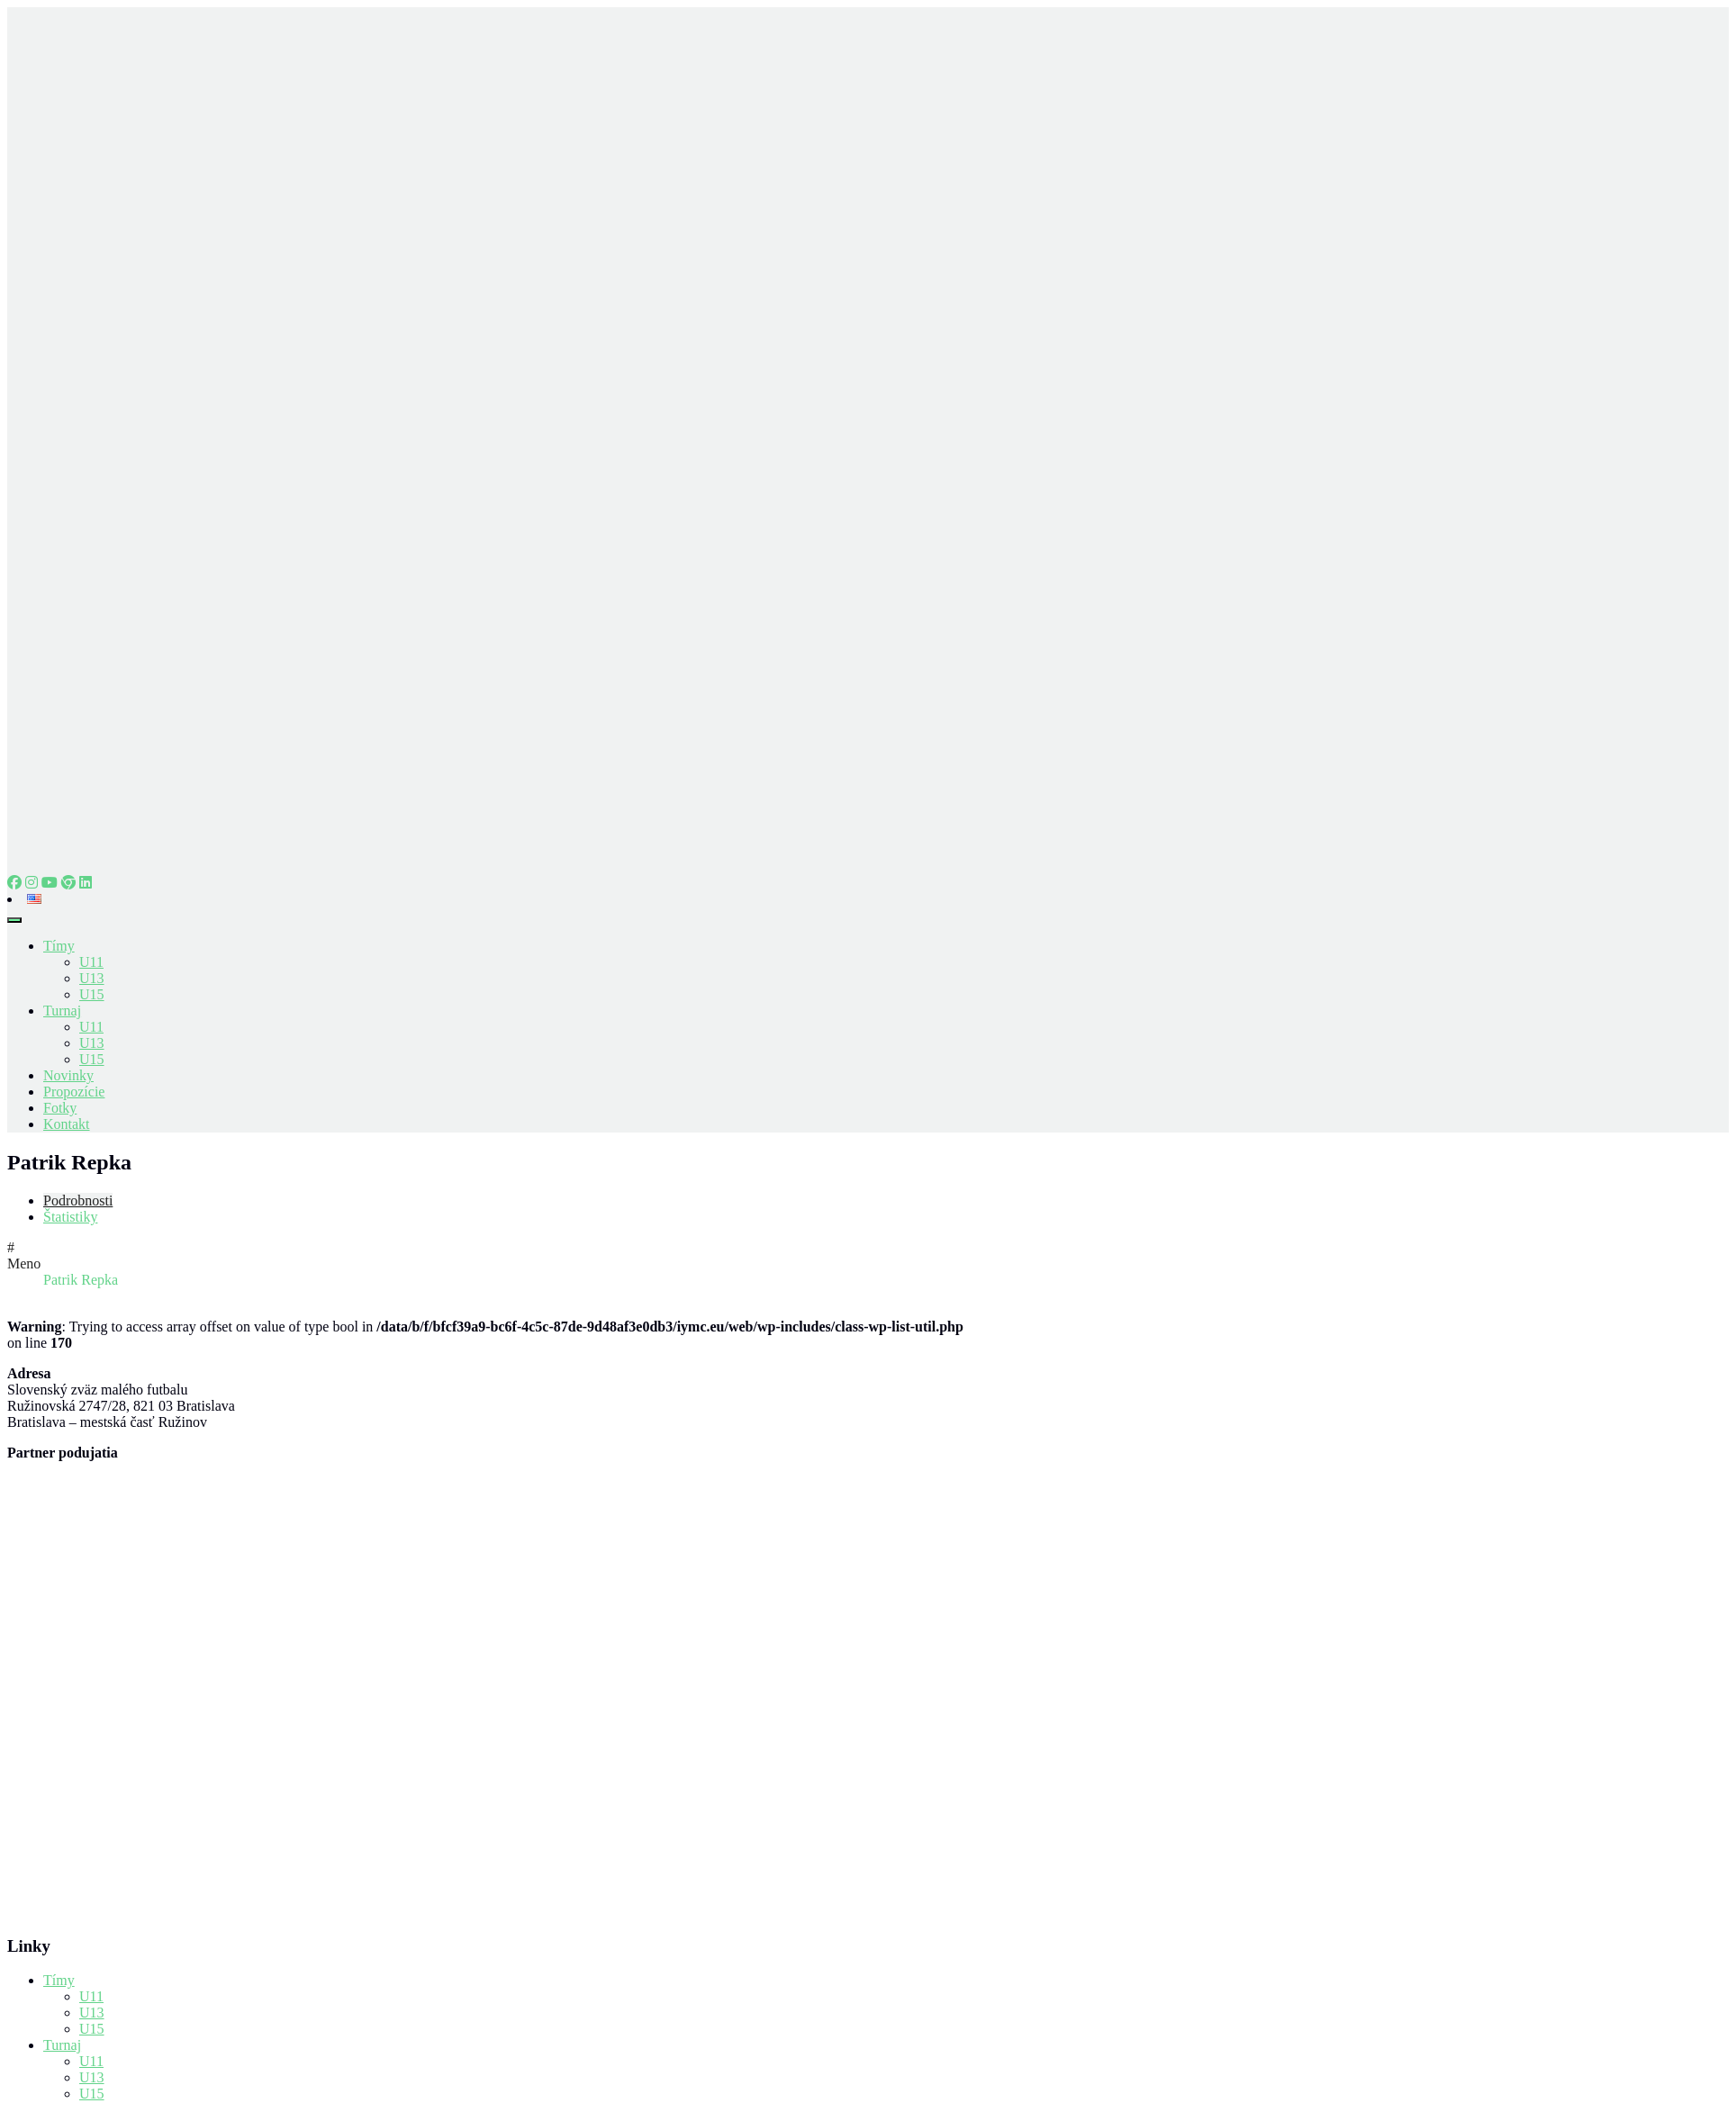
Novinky (68, 1075)
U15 (91, 994)
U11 (91, 962)
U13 (91, 978)
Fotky (60, 1107)
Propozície (73, 1091)
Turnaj (62, 1010)
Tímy (59, 945)
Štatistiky (70, 1216)
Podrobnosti (78, 1200)
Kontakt (66, 1124)
